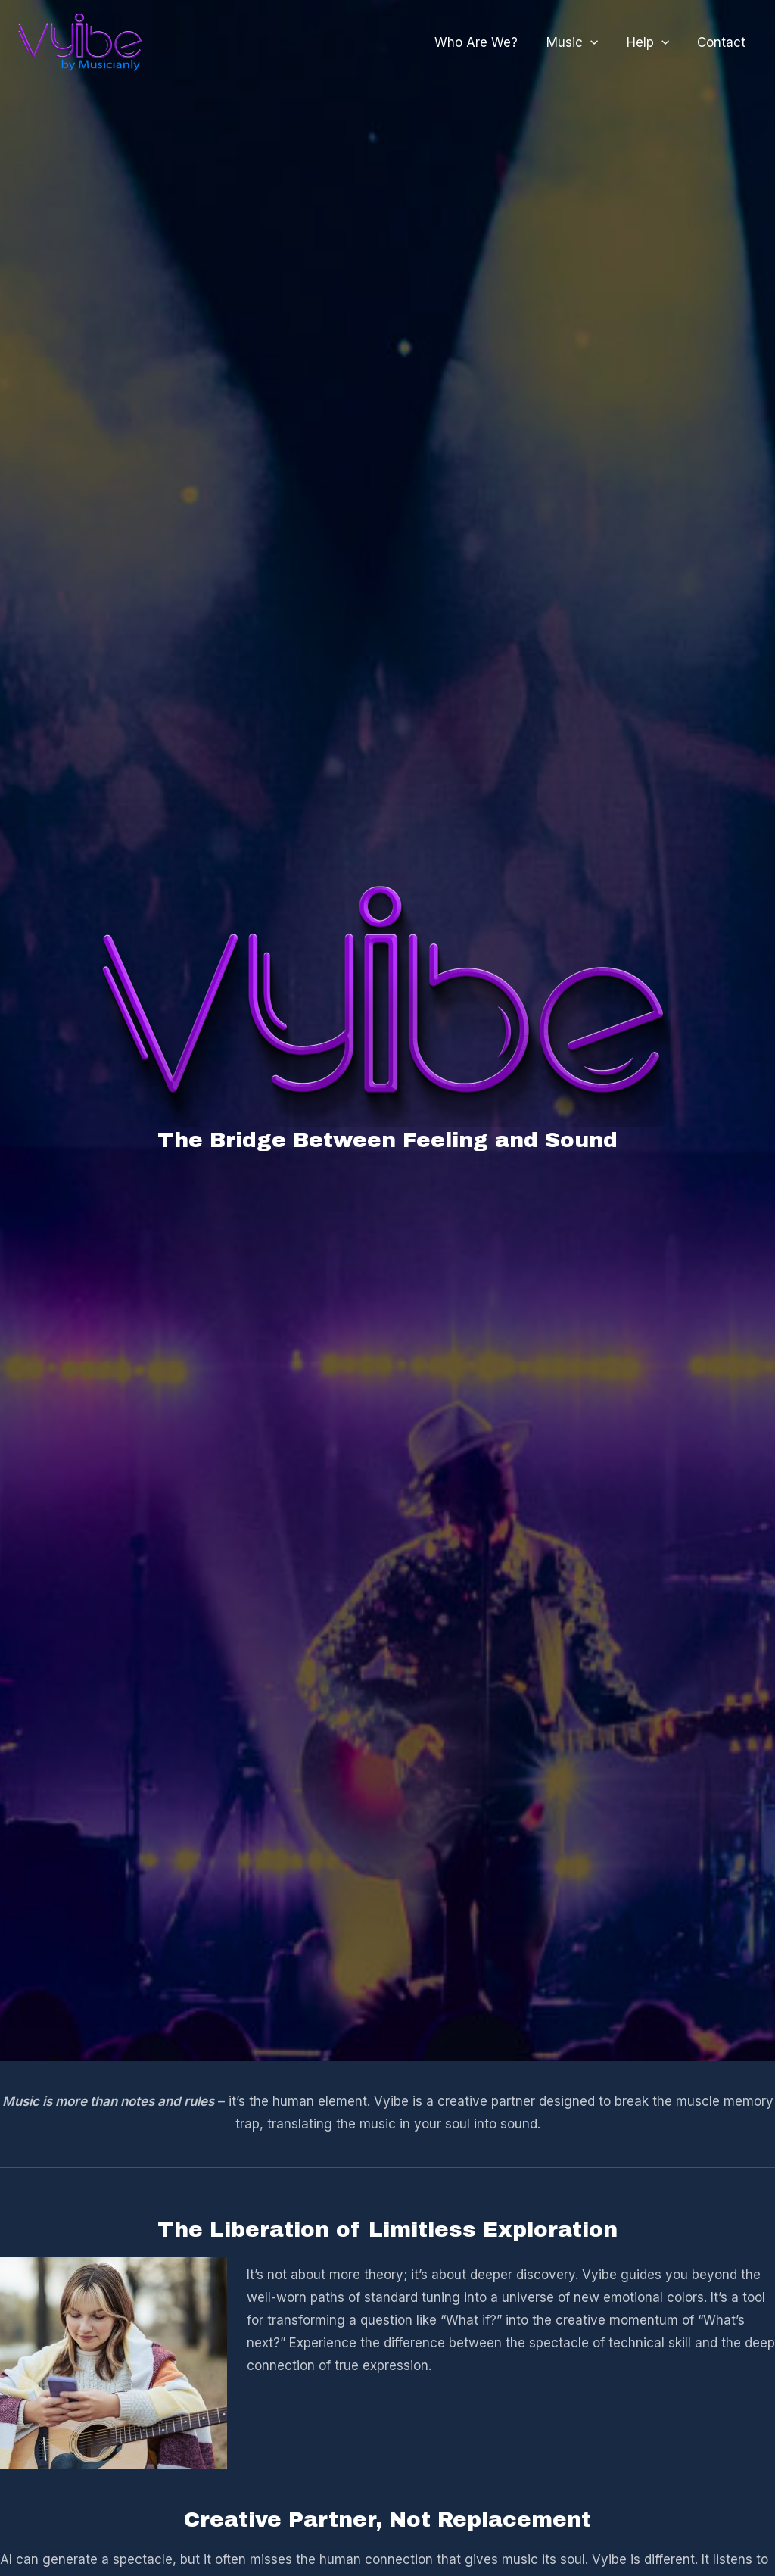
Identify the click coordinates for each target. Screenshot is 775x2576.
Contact (723, 42)
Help (651, 42)
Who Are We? (486, 42)
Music (579, 42)
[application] (597, 42)
